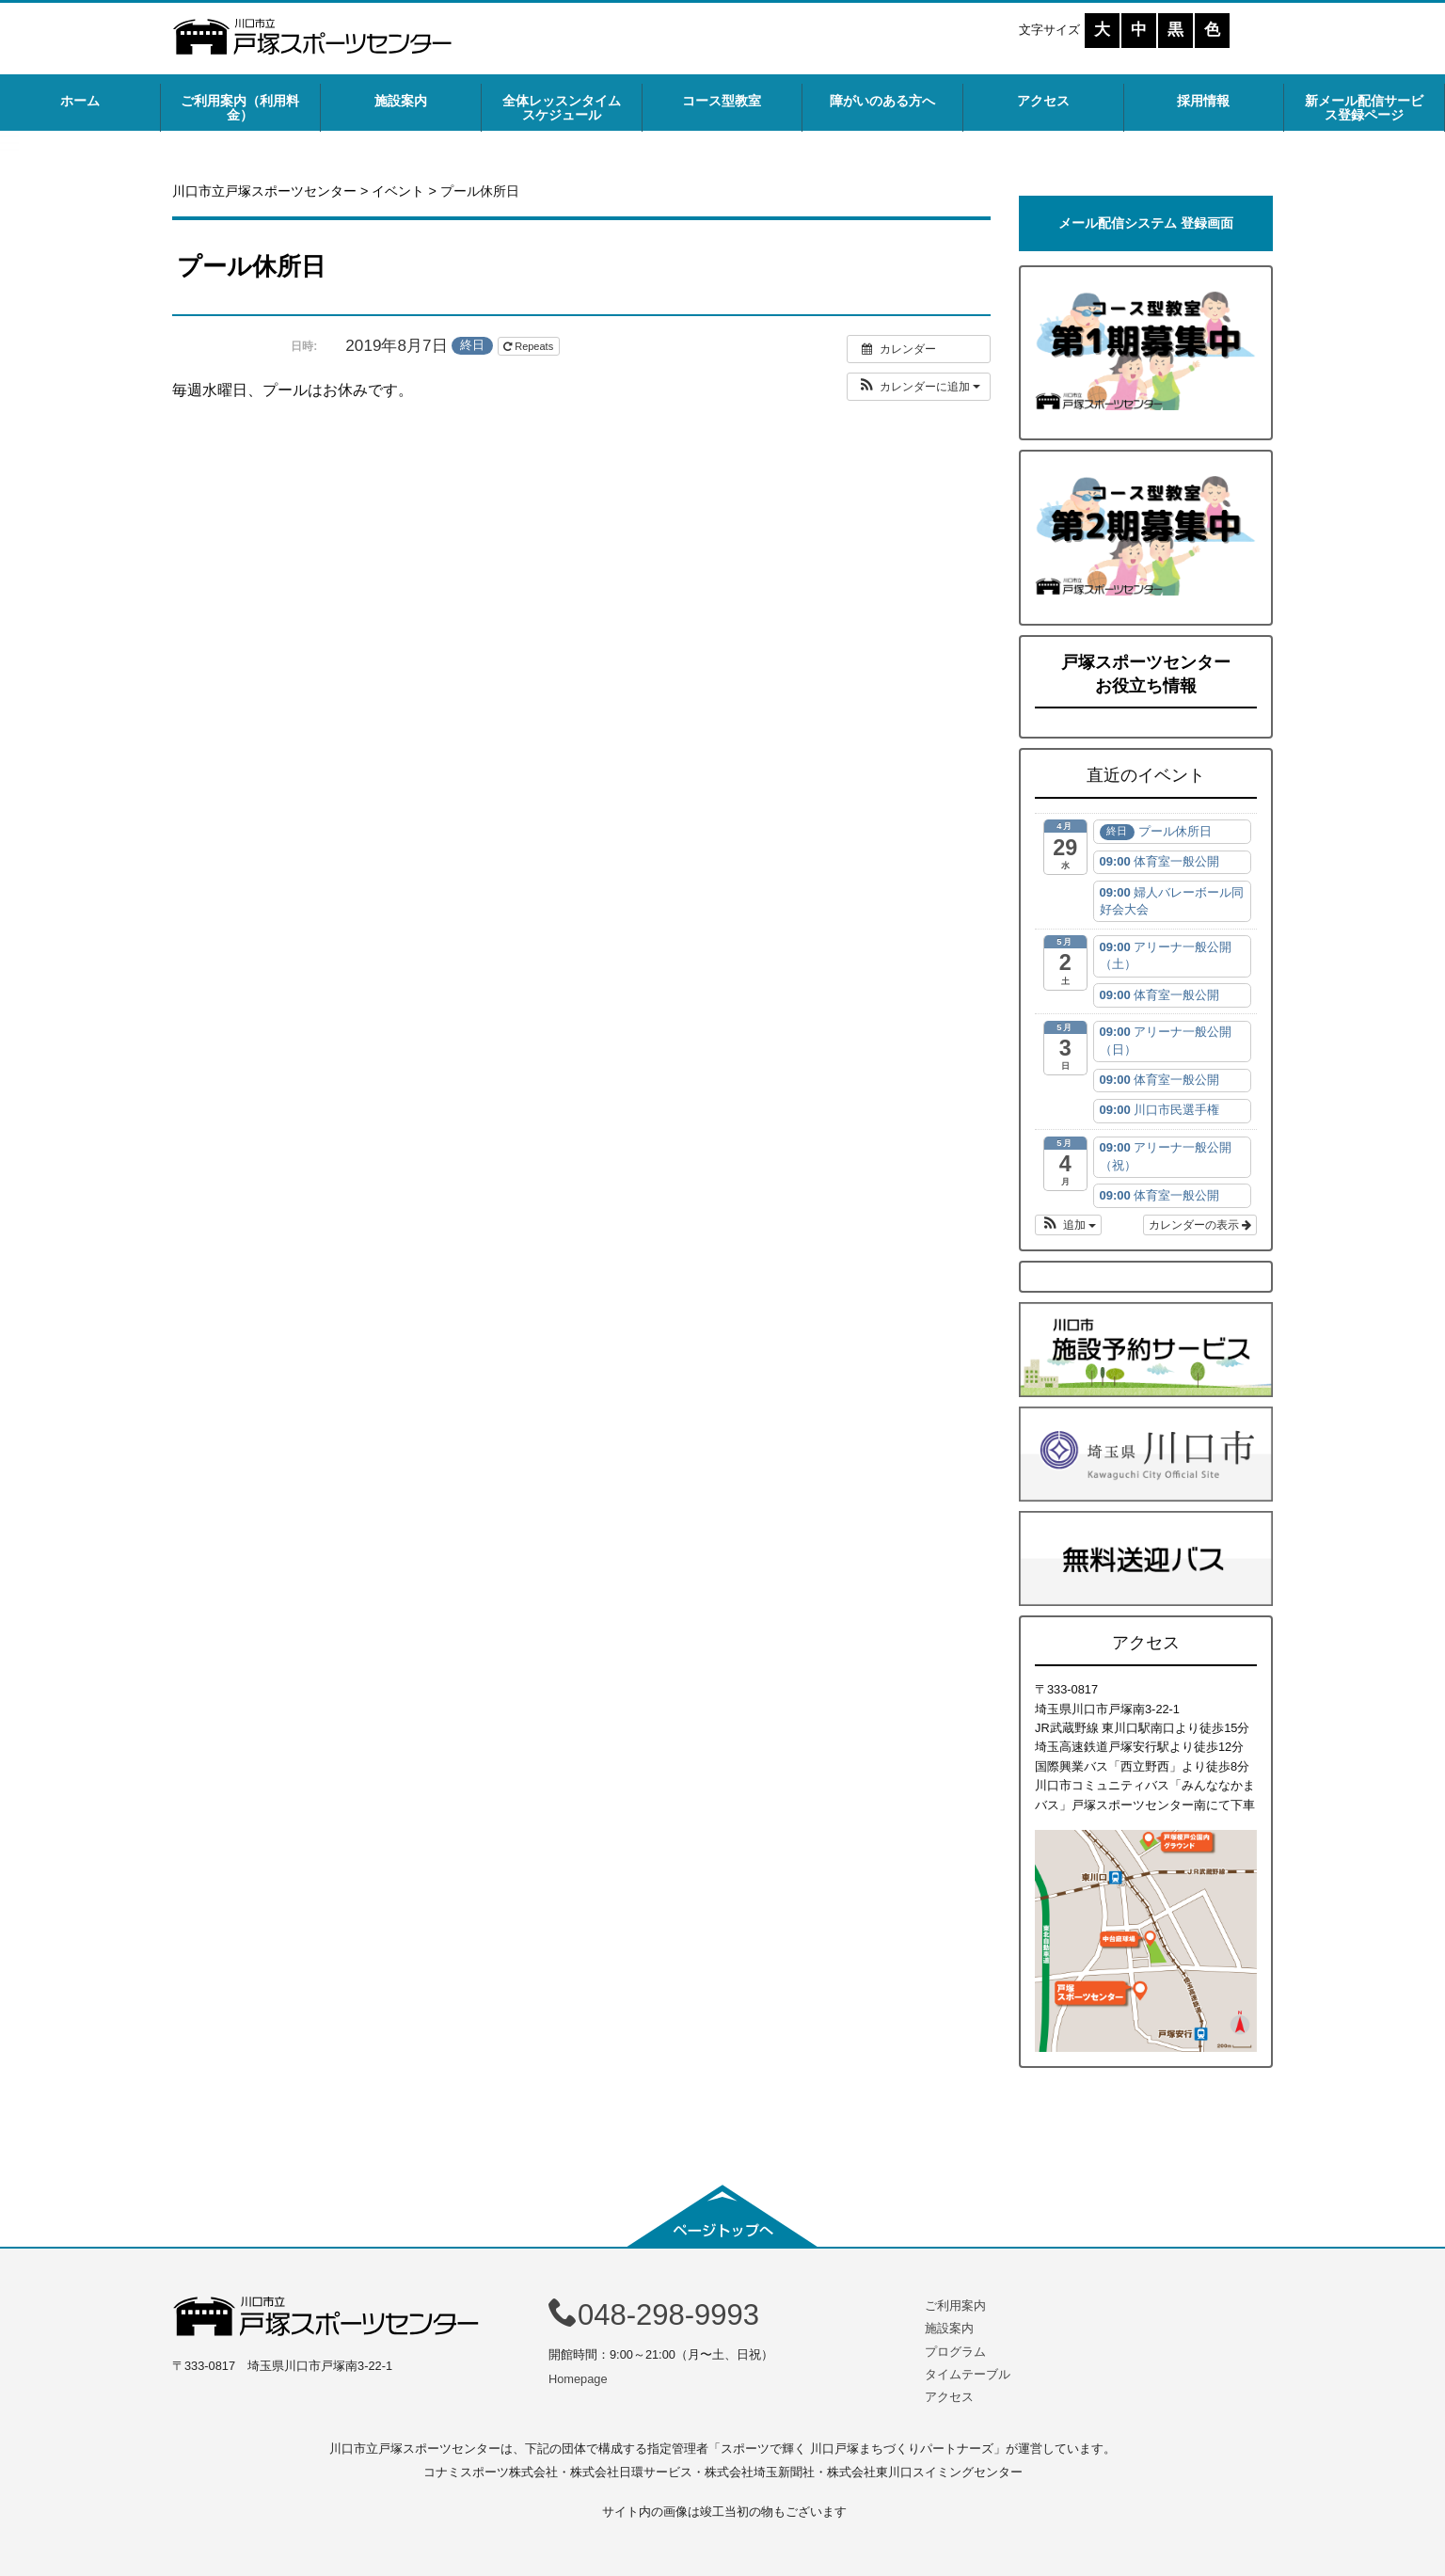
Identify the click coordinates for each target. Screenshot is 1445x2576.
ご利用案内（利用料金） (240, 107)
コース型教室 (721, 100)
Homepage (578, 2379)
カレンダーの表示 (1200, 1225)
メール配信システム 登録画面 (1145, 223)
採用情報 (1203, 100)
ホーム (80, 100)
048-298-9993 (653, 2314)
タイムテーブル (967, 2374)
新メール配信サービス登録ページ (1364, 107)
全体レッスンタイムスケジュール (561, 107)
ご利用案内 (955, 2305)
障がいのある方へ (882, 100)
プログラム (955, 2352)
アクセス (1043, 100)
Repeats (529, 346)
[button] (919, 387)
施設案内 (400, 100)
